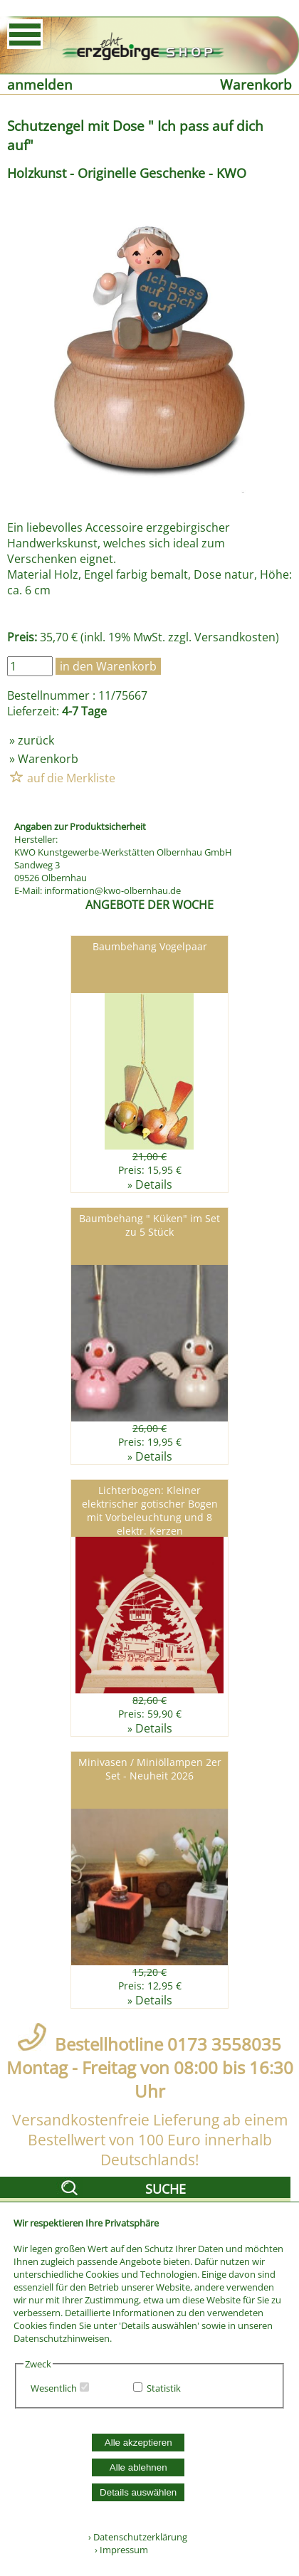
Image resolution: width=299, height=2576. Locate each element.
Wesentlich (54, 2388)
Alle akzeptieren (138, 2442)
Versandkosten (235, 637)
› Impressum (118, 2549)
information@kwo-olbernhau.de (112, 890)
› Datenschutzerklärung (137, 2536)
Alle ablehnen (138, 2467)
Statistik (164, 2388)
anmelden (40, 84)
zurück (36, 740)
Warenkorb (256, 84)
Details (153, 1184)
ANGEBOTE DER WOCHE (149, 905)
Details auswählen (138, 2492)
